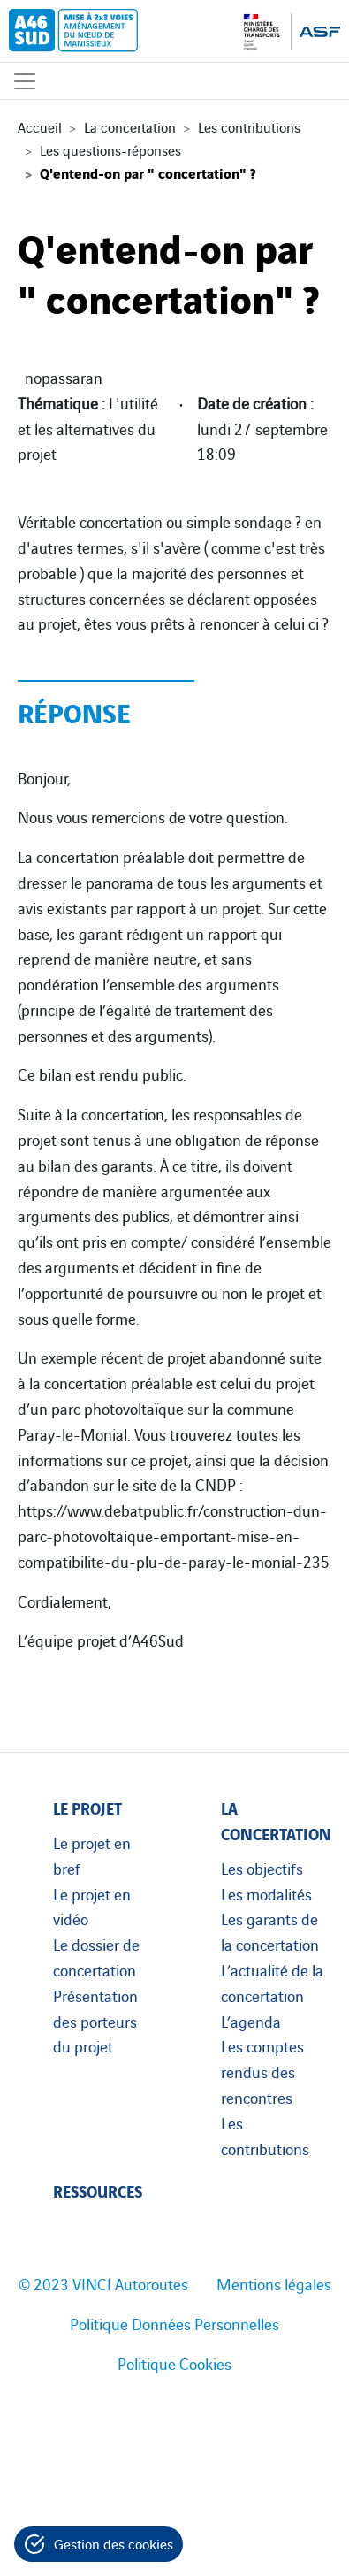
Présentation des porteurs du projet (95, 2021)
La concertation (130, 126)
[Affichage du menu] (24, 81)
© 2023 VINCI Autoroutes (103, 2283)
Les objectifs (262, 1867)
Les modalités (266, 1893)
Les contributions (249, 126)
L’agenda (251, 2020)
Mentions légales (273, 2283)
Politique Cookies (174, 2362)
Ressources (97, 2190)
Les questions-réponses (110, 149)
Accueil (40, 126)
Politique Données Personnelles (174, 2323)
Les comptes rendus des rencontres (262, 2071)
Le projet (87, 1807)
